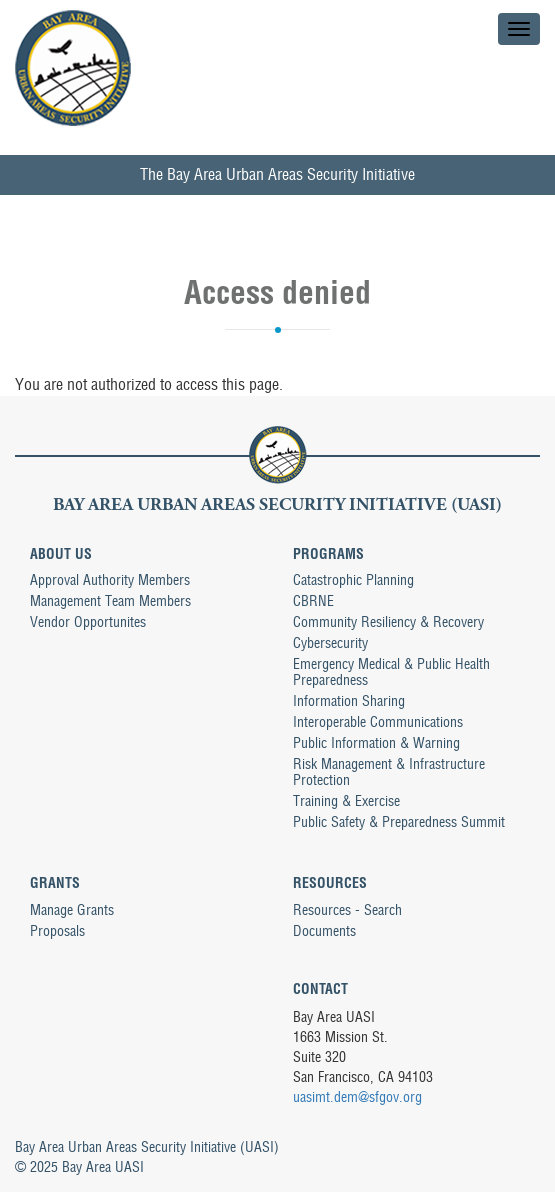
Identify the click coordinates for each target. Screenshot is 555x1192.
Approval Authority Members (110, 580)
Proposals (57, 931)
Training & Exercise (346, 801)
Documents (324, 931)
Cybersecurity (330, 643)
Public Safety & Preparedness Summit (399, 822)
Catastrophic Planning (353, 580)
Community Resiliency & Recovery (388, 622)
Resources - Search (347, 910)
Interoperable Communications (378, 722)
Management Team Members (110, 601)
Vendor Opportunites (88, 622)
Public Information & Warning (376, 743)
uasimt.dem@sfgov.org (357, 1097)
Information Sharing (349, 701)
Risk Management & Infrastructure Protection (389, 772)
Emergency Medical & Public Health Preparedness (391, 672)
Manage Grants (72, 910)
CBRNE (313, 601)
